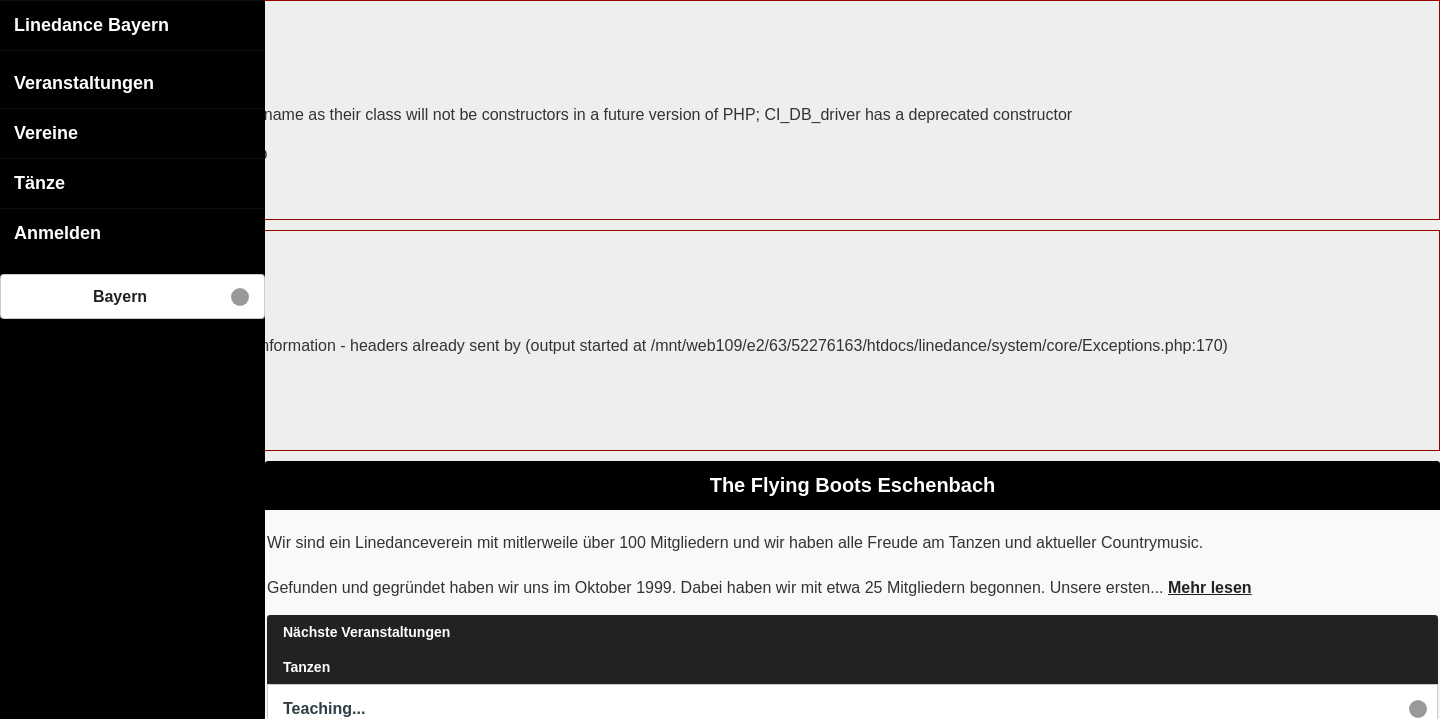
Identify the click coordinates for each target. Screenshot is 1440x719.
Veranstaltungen (84, 82)
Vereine (46, 132)
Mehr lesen (1210, 586)
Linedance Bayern (91, 24)
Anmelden (57, 232)
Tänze (39, 182)
